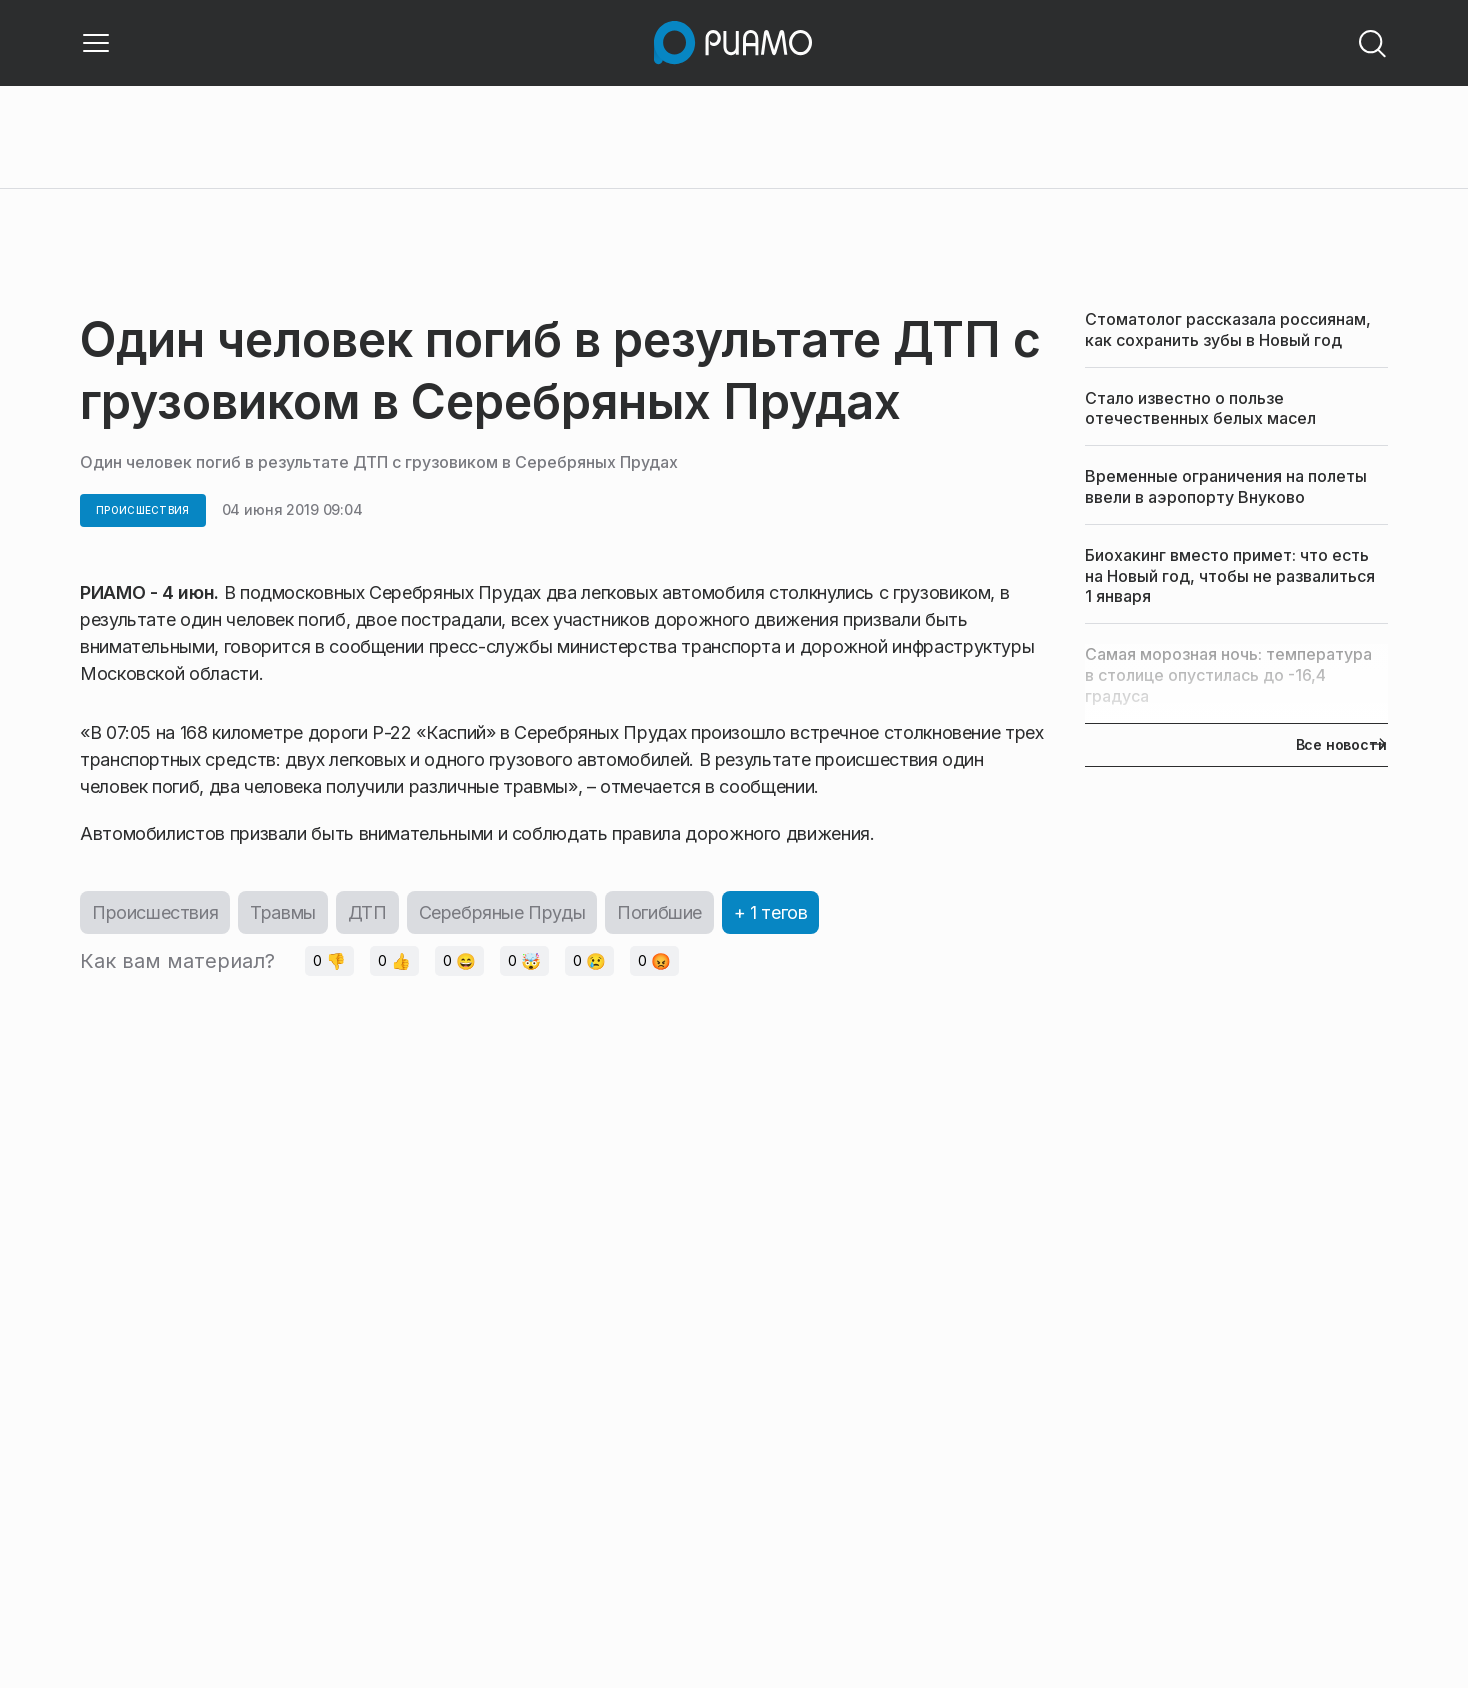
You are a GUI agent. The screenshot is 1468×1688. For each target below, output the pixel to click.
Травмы (283, 912)
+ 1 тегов (770, 912)
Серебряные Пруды (502, 912)
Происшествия (155, 912)
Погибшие (659, 912)
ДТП (367, 912)
